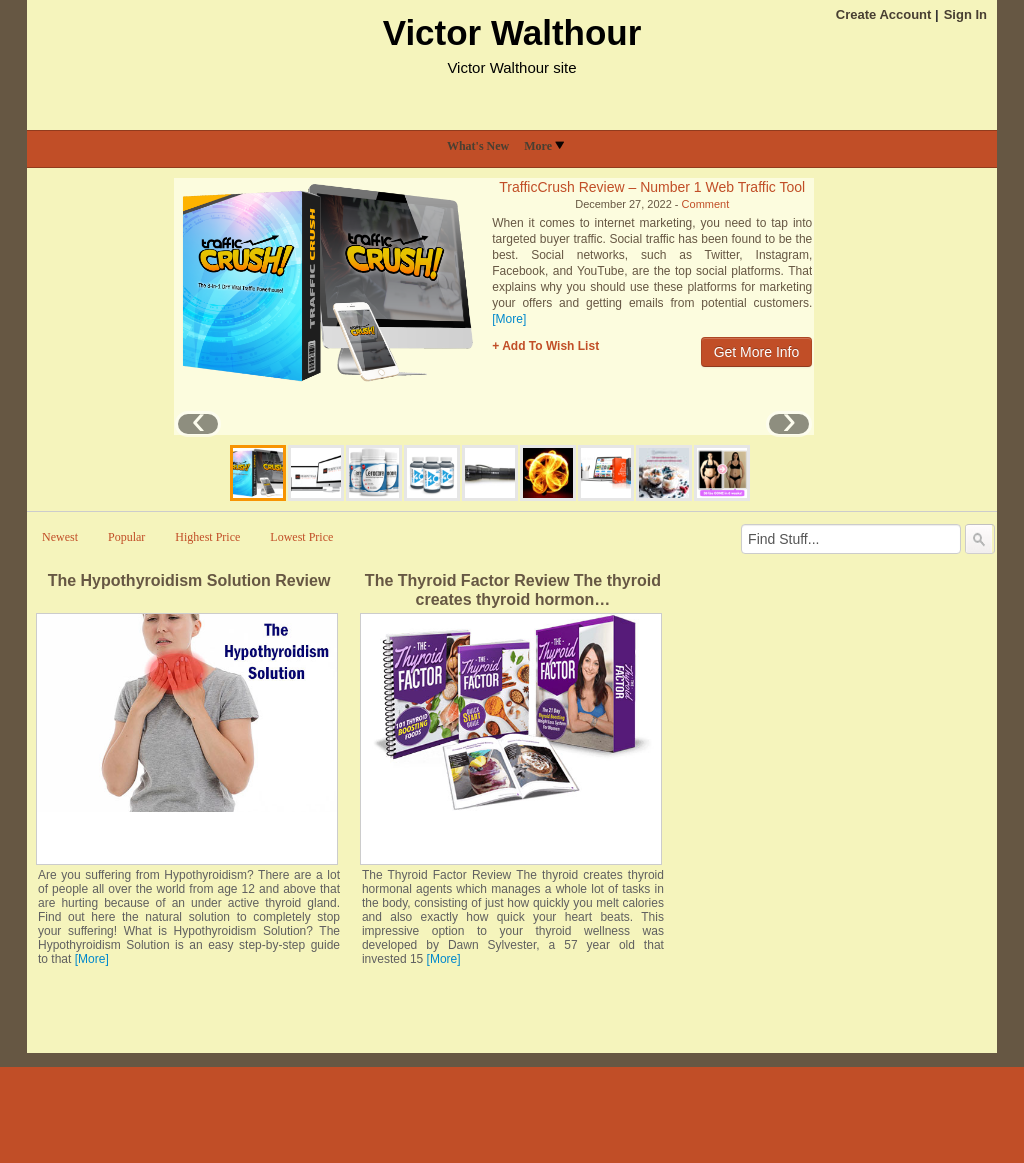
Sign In (965, 14)
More (544, 146)
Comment (706, 204)
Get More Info (757, 352)
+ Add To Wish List (545, 346)
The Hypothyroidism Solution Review (189, 580)
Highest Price (207, 537)
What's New (478, 146)
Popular (126, 537)
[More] (509, 319)
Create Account (884, 14)
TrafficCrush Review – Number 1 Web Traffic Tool (652, 187)
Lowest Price (301, 537)
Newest (60, 537)
